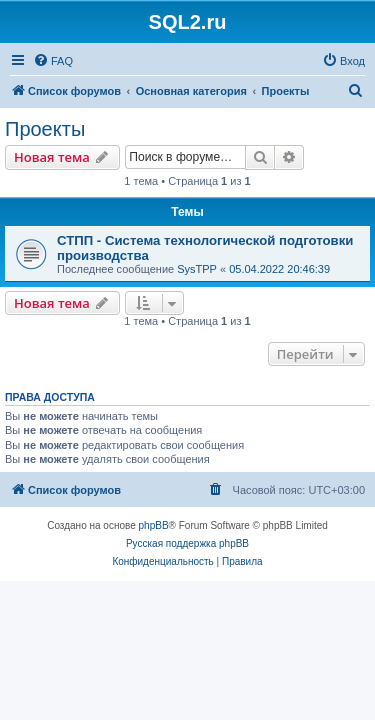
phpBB (154, 525)
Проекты (45, 129)
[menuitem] (53, 61)
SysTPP (197, 269)
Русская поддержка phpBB (187, 543)
